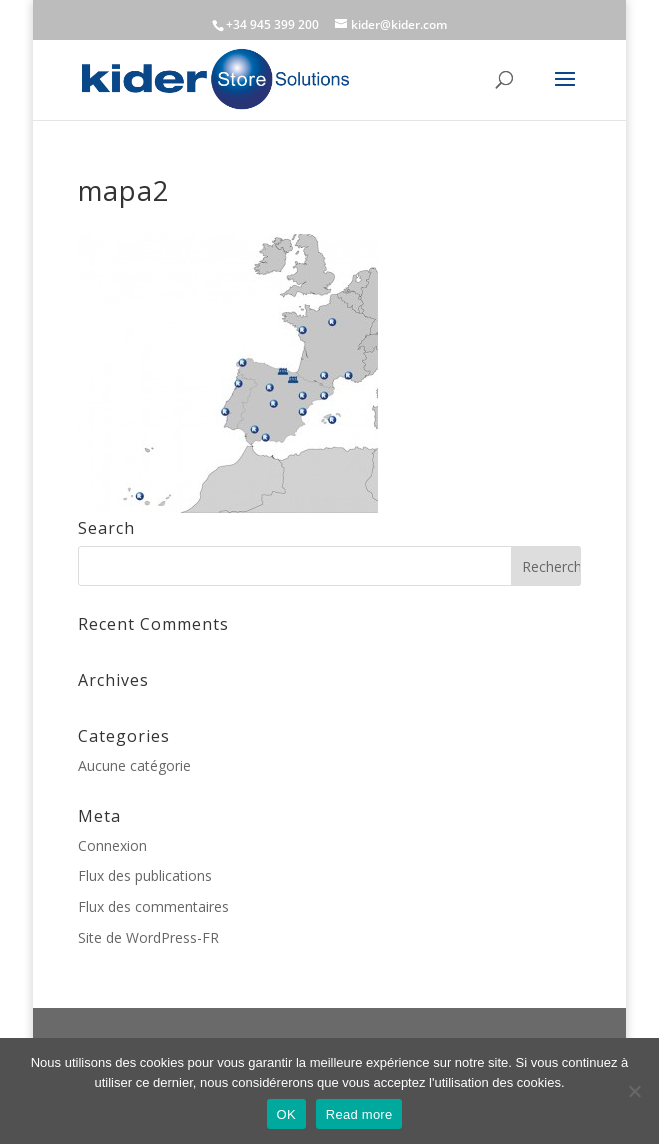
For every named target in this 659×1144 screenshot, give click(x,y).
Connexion (112, 845)
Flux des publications (145, 875)
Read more (359, 1114)
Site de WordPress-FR (148, 937)
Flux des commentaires (153, 906)
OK (286, 1114)
